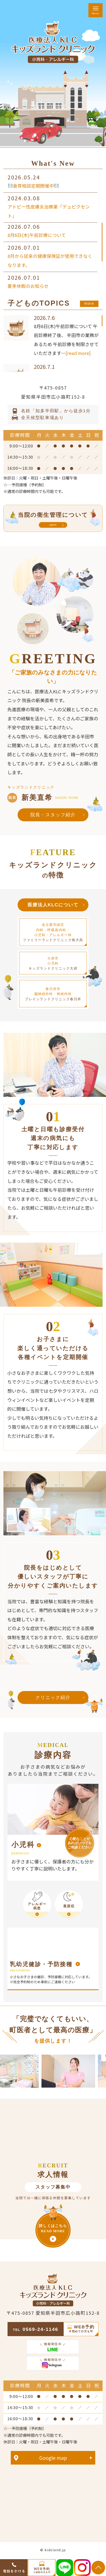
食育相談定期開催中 (33, 185)
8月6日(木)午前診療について (37, 235)
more (89, 303)
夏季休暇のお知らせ (28, 286)
